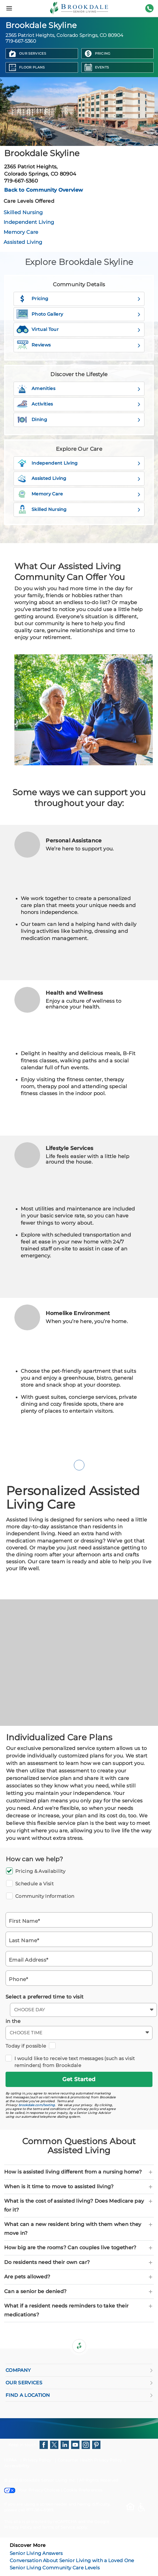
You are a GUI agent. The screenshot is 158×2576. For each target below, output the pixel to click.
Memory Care (21, 232)
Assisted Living (23, 242)
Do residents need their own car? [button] (79, 2262)
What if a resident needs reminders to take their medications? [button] (79, 2310)
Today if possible (27, 2046)
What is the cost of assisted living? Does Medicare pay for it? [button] (79, 2205)
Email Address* (28, 1959)
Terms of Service (58, 2527)
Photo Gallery (78, 314)
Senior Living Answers (36, 2553)
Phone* (18, 1979)
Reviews (78, 345)
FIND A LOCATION (79, 2395)
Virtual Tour (78, 330)
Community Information (79, 1896)
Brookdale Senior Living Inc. (48, 2480)
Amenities (79, 389)
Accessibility (16, 2465)
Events (102, 67)
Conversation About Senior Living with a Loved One (72, 2560)
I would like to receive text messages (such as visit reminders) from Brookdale (79, 2062)
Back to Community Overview (43, 190)
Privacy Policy (37, 2460)
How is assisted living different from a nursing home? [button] (79, 2172)
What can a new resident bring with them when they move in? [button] (79, 2228)
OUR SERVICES (79, 2382)
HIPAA (10, 2460)
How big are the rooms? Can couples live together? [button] (79, 2248)
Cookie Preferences (82, 2490)
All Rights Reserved (98, 2480)
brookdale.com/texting (37, 2105)
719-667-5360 (21, 41)
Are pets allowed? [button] (79, 2277)
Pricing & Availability (79, 1871)
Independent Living (29, 222)
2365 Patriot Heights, (79, 170)
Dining (79, 419)
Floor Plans (32, 67)
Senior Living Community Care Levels (55, 2567)
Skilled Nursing (23, 212)
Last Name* (24, 1940)
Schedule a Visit (79, 1883)
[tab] (79, 2172)
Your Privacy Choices (32, 2490)
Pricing (102, 53)
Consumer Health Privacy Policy (90, 2460)
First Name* (24, 1921)
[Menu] (9, 8)
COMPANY (79, 2370)
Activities (78, 404)
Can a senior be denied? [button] (79, 2291)
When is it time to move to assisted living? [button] (79, 2187)
